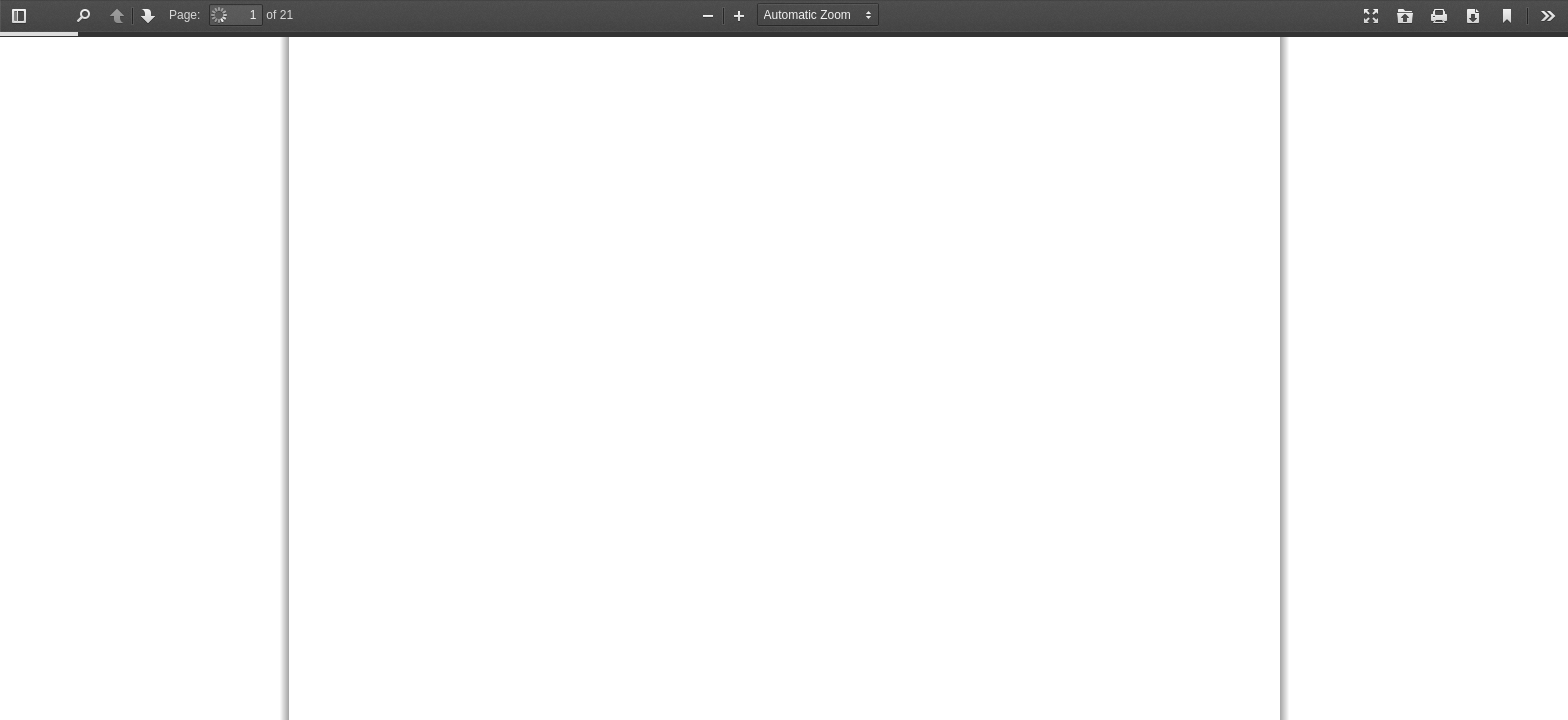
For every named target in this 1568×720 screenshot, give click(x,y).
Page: (184, 15)
